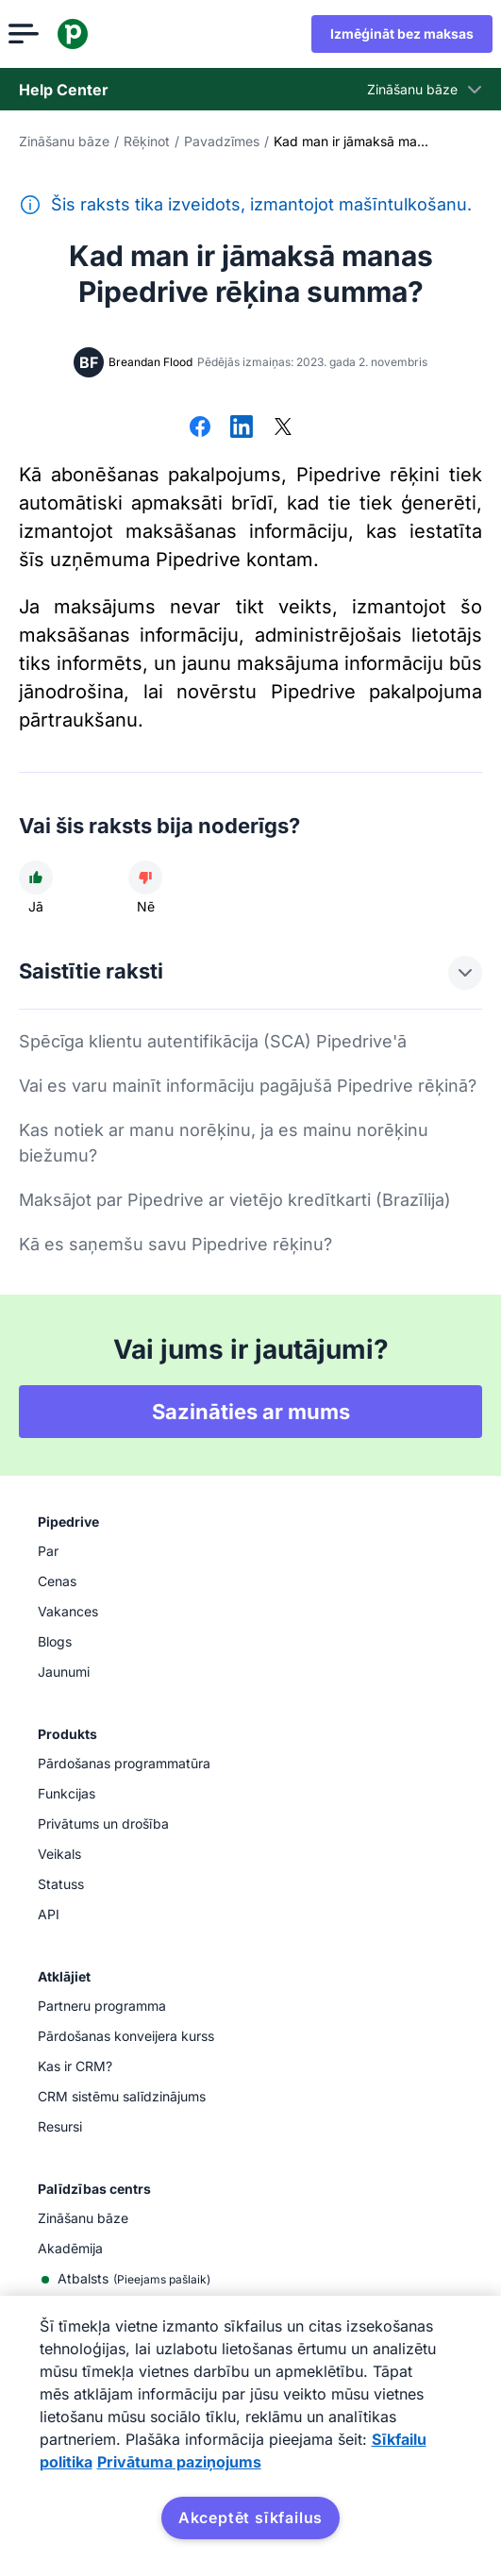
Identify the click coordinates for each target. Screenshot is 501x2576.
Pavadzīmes (221, 141)
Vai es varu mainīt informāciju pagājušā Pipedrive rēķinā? (247, 1086)
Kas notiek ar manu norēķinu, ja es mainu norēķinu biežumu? (223, 1142)
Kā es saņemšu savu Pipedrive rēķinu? (175, 1244)
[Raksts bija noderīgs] (36, 878)
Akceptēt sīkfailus (250, 2517)
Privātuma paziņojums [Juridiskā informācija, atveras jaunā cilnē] (179, 2461)
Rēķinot (147, 141)
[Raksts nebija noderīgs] (145, 878)
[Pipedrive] (83, 34)
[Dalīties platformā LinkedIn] (241, 428)
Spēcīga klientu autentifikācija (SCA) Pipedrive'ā (213, 1041)
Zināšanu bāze (64, 141)
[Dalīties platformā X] (283, 428)
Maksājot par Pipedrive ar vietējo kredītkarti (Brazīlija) (235, 1200)
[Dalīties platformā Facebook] (200, 428)
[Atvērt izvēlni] (34, 34)
